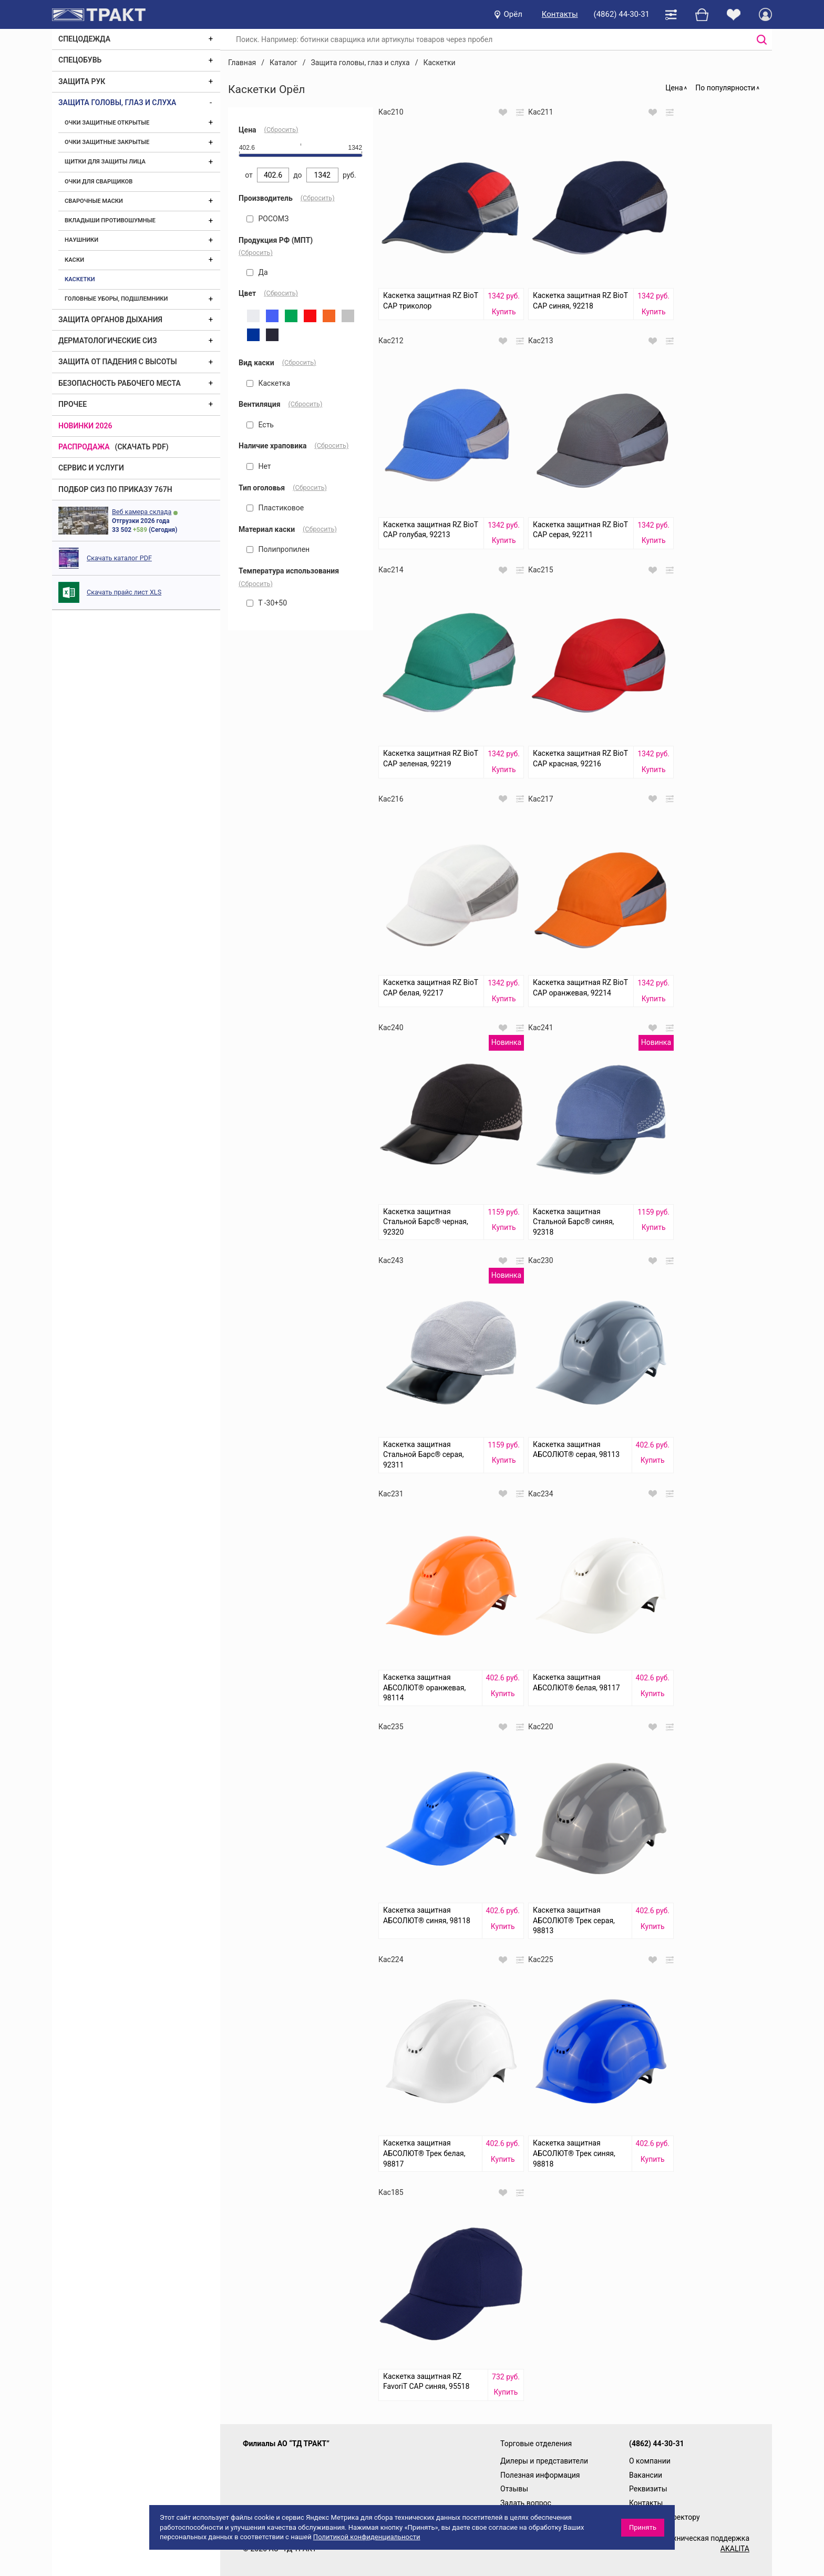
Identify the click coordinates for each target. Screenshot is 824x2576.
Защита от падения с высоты (117, 361)
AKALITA (734, 2548)
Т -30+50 (266, 603)
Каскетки (80, 279)
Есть (260, 424)
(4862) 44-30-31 (622, 14)
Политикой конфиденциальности (366, 2537)
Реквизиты (648, 2489)
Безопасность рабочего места (119, 383)
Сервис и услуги (91, 468)
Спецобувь (79, 60)
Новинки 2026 (85, 426)
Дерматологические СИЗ (107, 340)
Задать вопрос (525, 2503)
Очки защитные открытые (107, 122)
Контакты (560, 14)
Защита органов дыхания (110, 319)
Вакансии (645, 2475)
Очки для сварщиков (98, 181)
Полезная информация (540, 2475)
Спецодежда (84, 39)
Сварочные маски (94, 201)
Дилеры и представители (544, 2461)
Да (257, 272)
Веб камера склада (141, 512)
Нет (258, 466)
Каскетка (268, 383)
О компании (650, 2461)
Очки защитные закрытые (107, 142)
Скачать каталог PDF (119, 558)
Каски (74, 259)
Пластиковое (275, 508)
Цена (674, 88)
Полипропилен (278, 549)
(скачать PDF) (142, 447)
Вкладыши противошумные (110, 220)
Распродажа (84, 447)
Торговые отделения (536, 2443)
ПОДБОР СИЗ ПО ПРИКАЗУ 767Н (115, 489)
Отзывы (514, 2489)
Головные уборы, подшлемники (116, 298)
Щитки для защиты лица (105, 161)
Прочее (72, 404)
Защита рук (81, 81)
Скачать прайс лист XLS (124, 592)
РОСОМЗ (267, 218)
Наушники (81, 240)
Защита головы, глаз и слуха (117, 102)
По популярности (725, 88)
